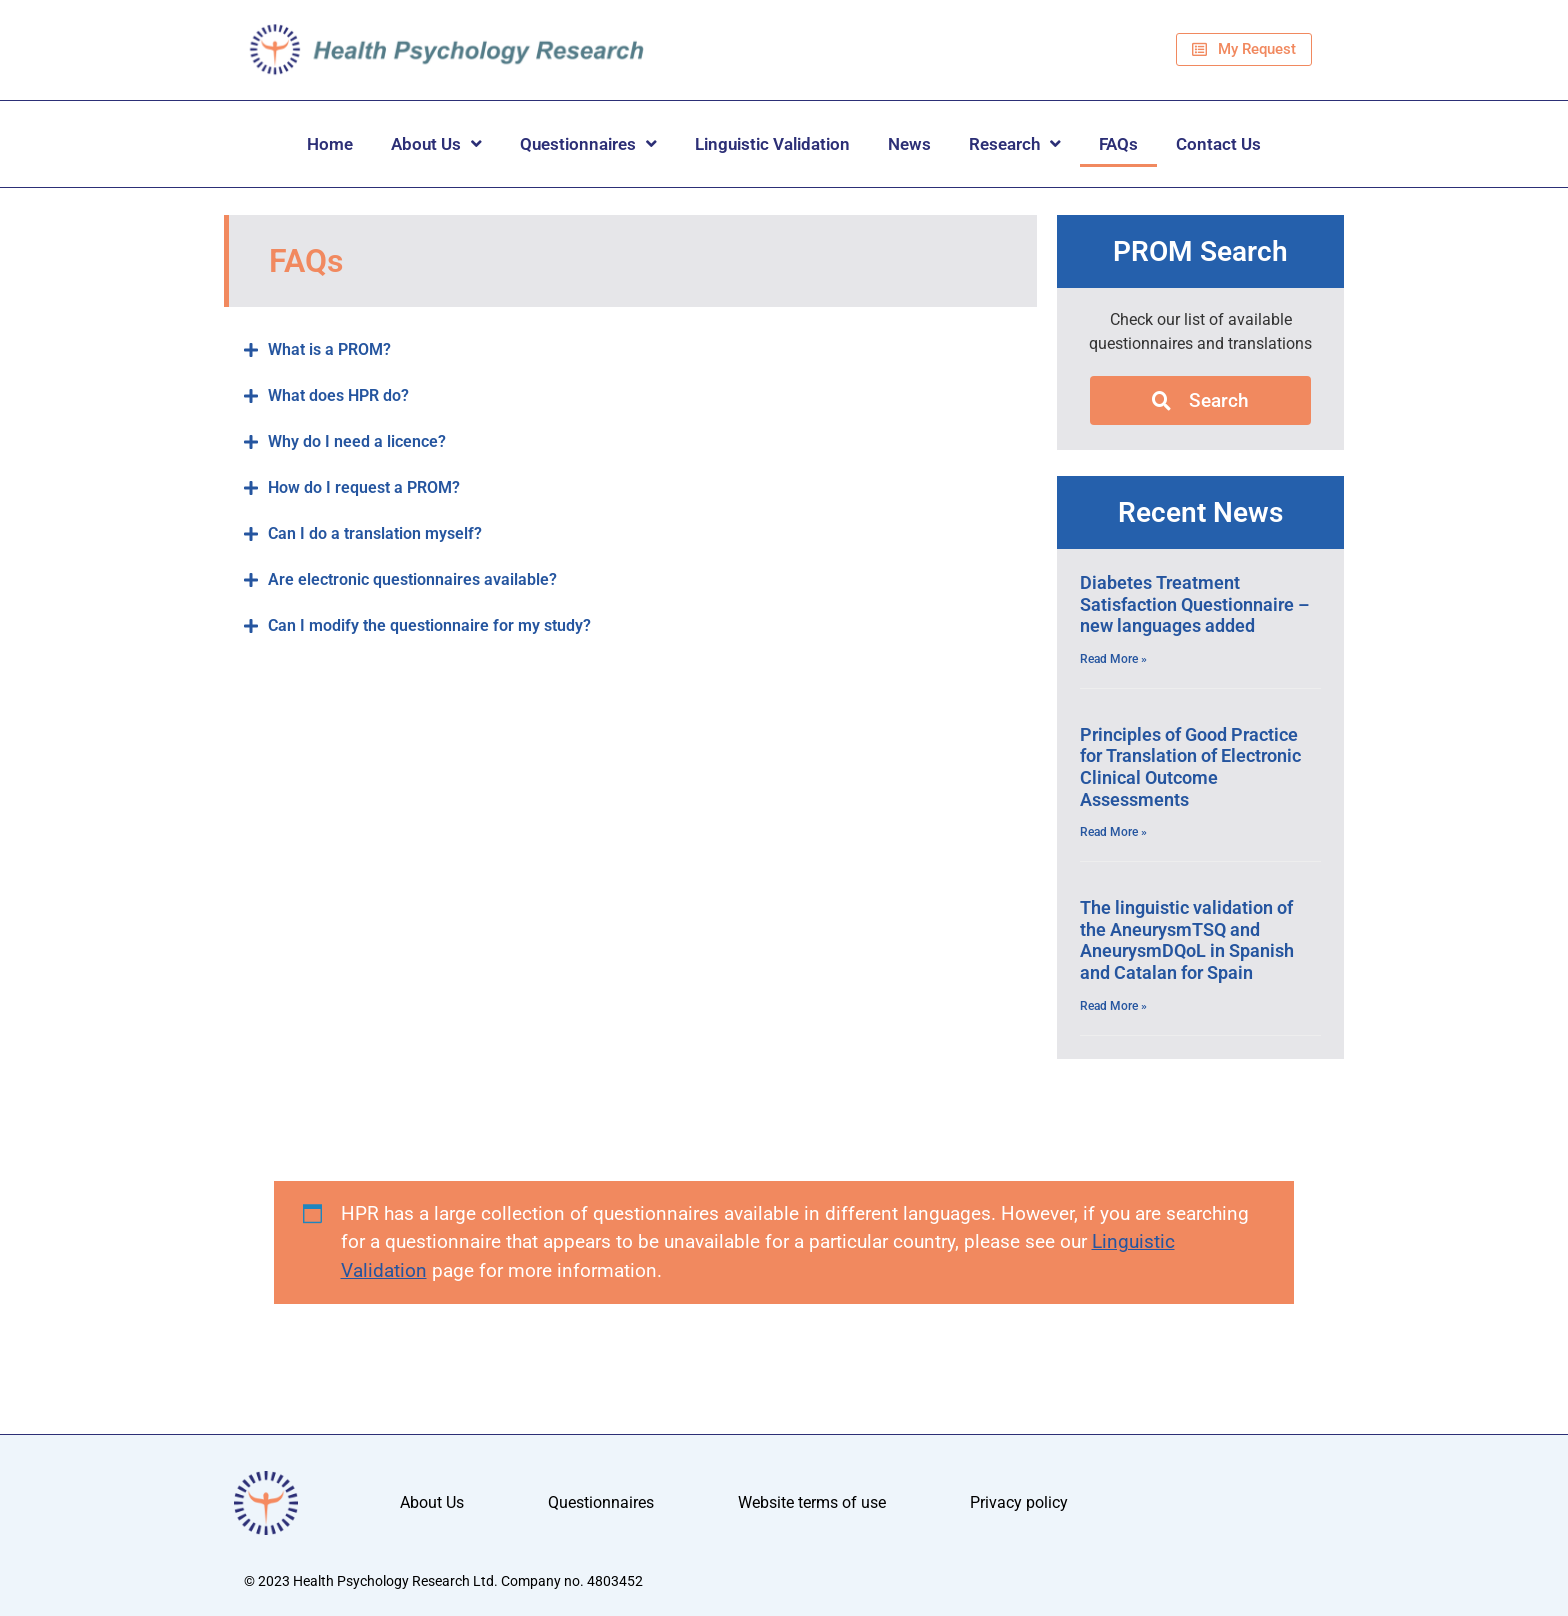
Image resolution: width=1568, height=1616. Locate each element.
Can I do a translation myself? (375, 533)
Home (330, 144)
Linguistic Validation (772, 144)
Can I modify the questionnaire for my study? (429, 625)
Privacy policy (1019, 1502)
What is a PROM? (329, 349)
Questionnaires (588, 143)
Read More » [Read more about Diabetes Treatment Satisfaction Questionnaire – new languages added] (1113, 659)
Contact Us (1218, 144)
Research (1015, 143)
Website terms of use (812, 1502)
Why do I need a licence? (357, 441)
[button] (630, 350)
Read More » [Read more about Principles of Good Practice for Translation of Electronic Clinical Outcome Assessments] (1113, 832)
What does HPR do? (338, 395)
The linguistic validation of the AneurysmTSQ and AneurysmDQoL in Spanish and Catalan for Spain (1187, 940)
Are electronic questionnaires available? (412, 579)
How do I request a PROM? (364, 487)
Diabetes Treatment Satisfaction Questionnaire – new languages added (1194, 604)
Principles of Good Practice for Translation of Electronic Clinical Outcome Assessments (1190, 767)
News (909, 144)
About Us (436, 143)
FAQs (1118, 144)
